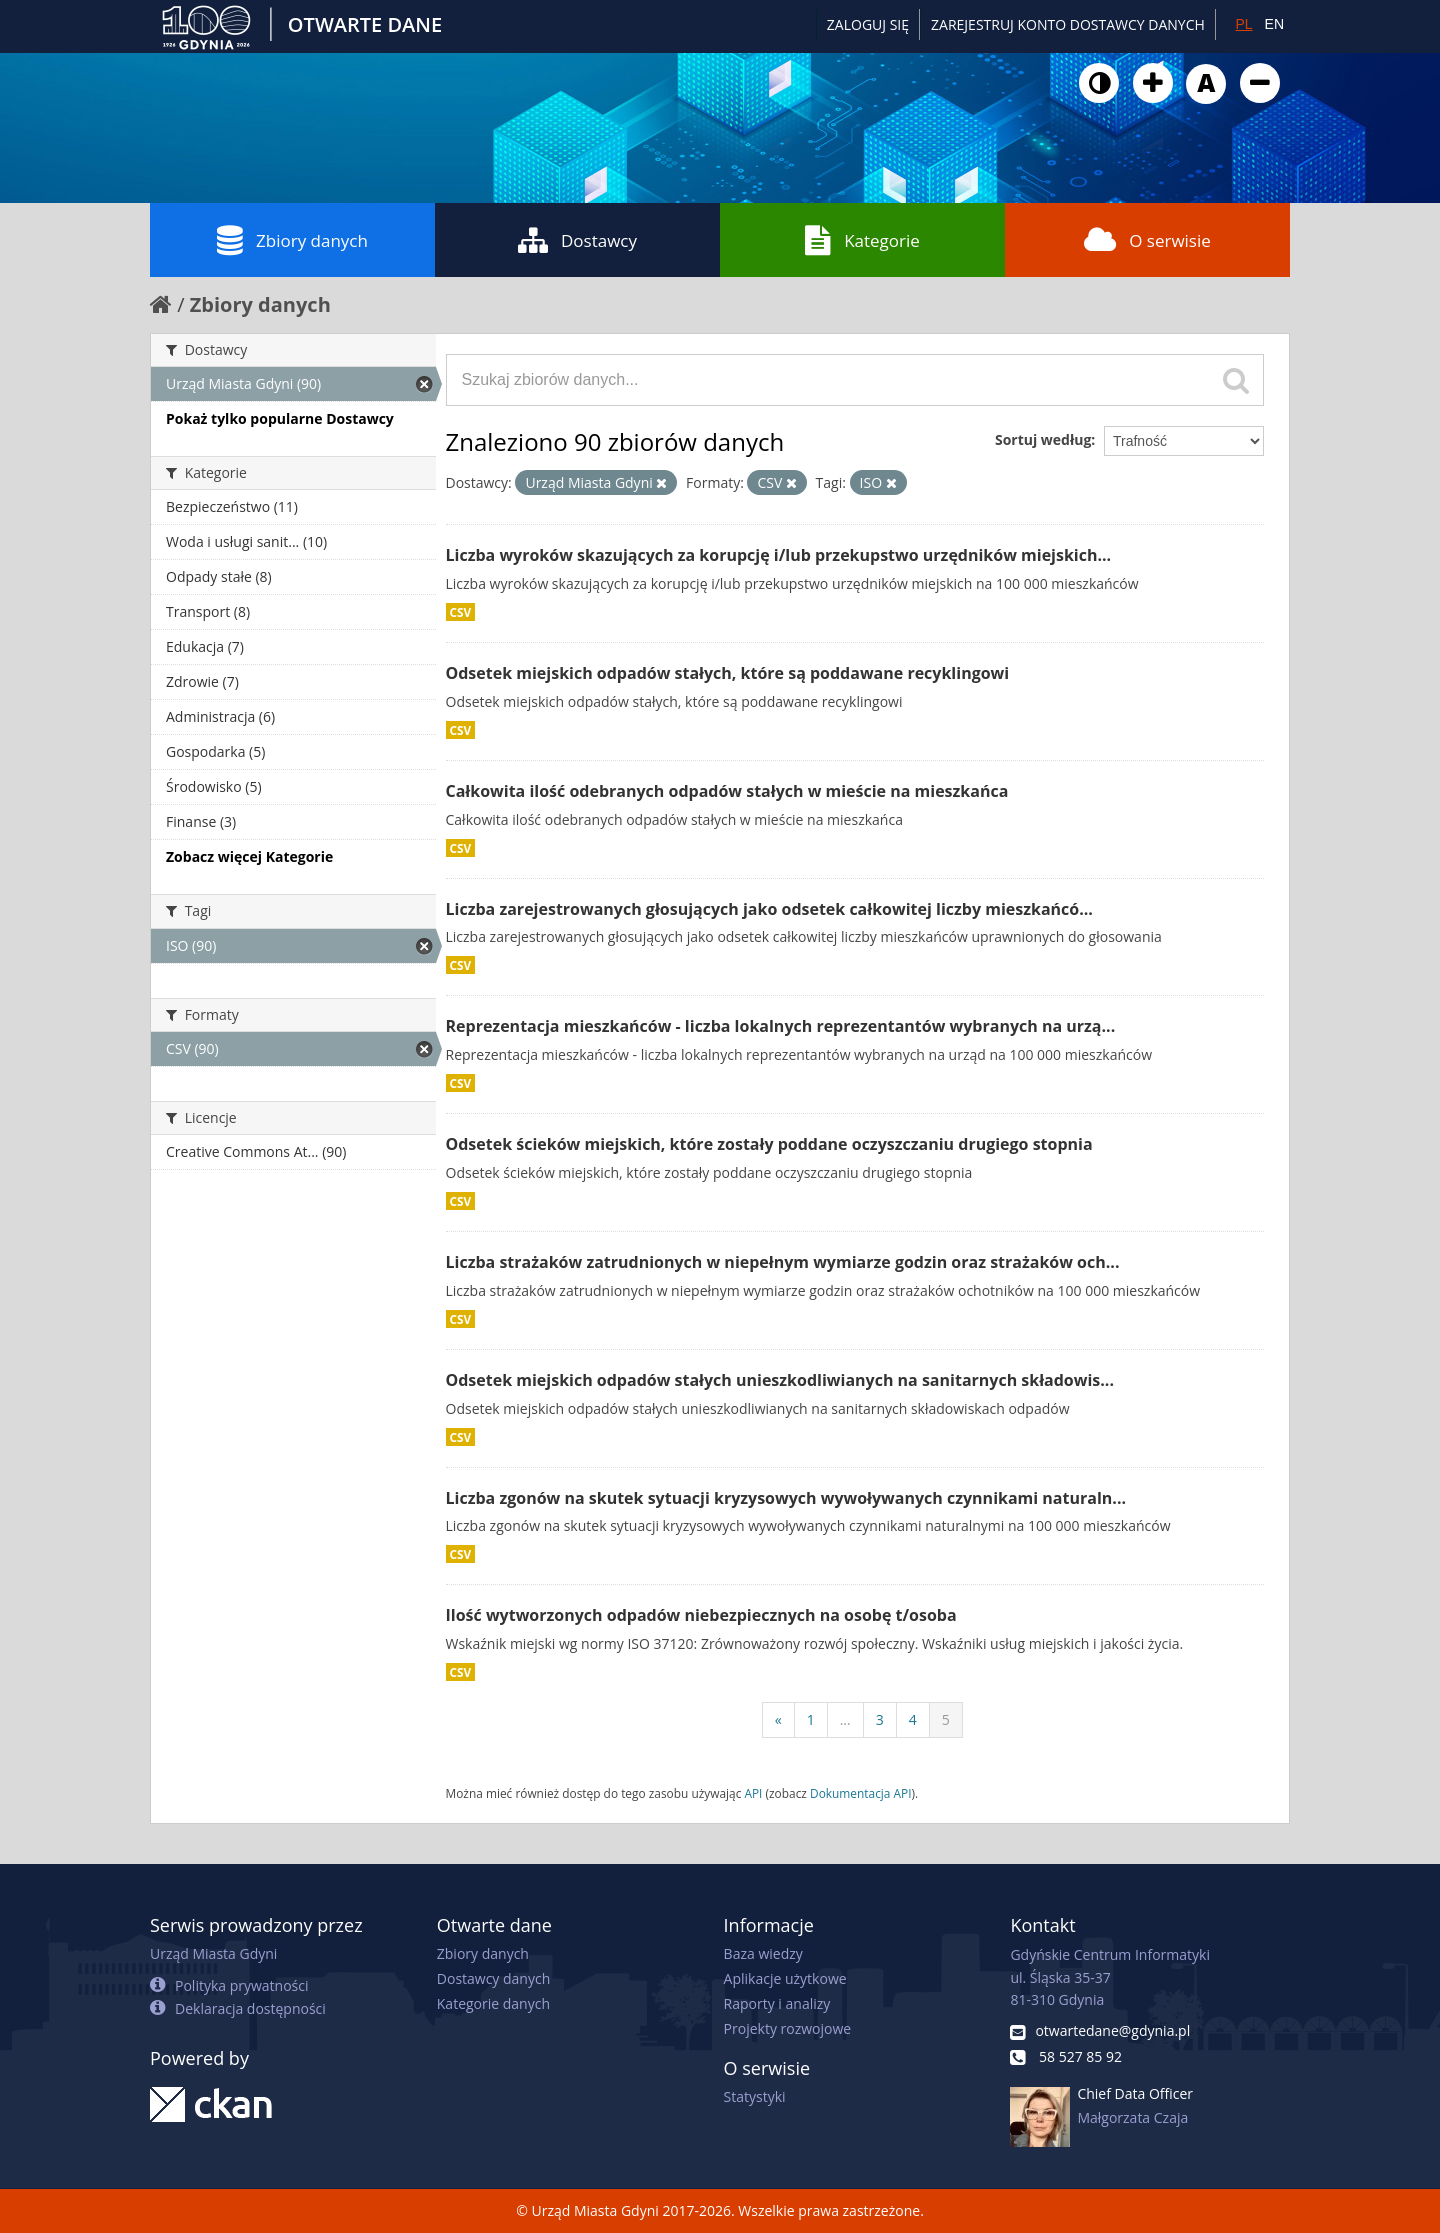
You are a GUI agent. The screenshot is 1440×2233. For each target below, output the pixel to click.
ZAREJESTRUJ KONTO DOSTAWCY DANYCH (1068, 24)
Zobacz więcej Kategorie (249, 856)
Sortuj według (1043, 439)
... (845, 1719)
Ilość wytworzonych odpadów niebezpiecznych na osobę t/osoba (701, 1615)
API (753, 1793)
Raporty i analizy (777, 2003)
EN (1274, 24)
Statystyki (755, 2096)
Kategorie (862, 240)
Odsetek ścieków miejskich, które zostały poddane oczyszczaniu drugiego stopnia (769, 1144)
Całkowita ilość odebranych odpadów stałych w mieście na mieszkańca (727, 791)
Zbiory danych (292, 240)
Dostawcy (577, 240)
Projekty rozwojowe (788, 2028)
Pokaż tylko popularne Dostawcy (280, 418)
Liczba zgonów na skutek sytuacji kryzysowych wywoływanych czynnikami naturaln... (786, 1498)
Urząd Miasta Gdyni (213, 1953)
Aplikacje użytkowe (785, 1978)
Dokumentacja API (861, 1793)
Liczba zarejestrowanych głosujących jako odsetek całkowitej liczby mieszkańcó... (769, 909)
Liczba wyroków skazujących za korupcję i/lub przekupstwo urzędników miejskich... (779, 555)
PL (1243, 24)
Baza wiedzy (763, 1953)
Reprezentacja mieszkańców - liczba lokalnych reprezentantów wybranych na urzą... (781, 1026)
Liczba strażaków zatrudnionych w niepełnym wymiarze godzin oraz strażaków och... (783, 1262)
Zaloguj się (868, 24)
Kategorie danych (493, 2003)
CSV (461, 612)
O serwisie (1147, 240)
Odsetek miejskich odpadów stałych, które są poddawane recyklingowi (728, 673)
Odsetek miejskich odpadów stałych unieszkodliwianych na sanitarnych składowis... (780, 1380)
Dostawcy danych (493, 1978)
